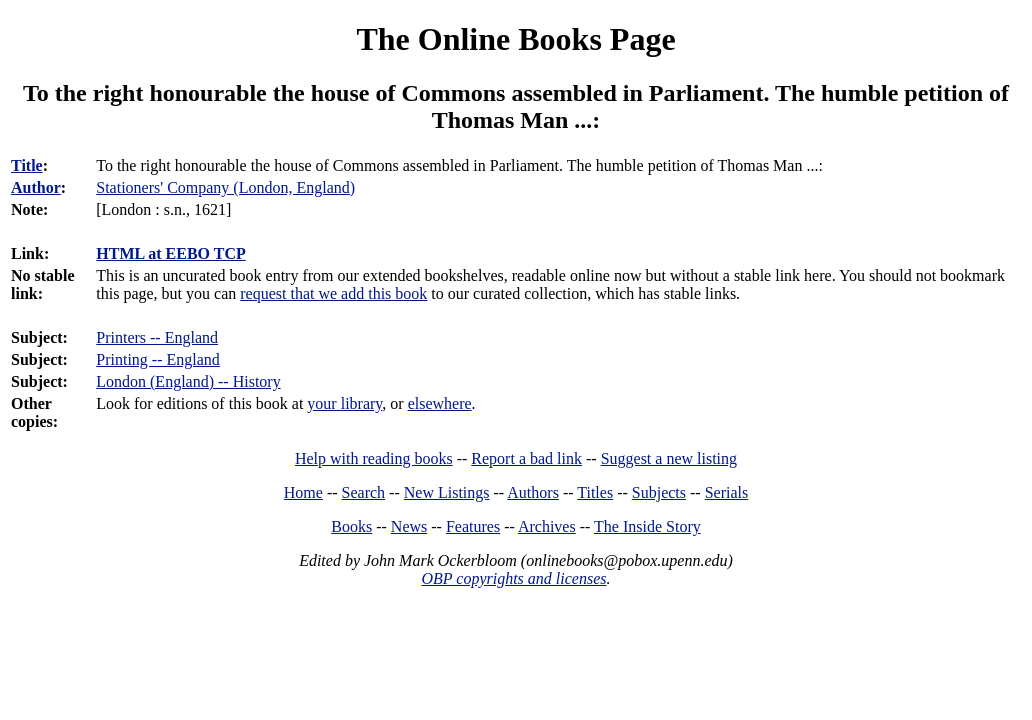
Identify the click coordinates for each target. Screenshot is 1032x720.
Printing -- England (158, 359)
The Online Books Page (515, 39)
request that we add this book (333, 293)
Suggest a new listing (669, 458)
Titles (595, 492)
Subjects (659, 492)
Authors (533, 492)
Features (473, 526)
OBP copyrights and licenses (513, 578)
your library (344, 403)
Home (303, 492)
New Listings (447, 492)
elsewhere (440, 403)
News (409, 526)
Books (351, 526)
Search (364, 492)
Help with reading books (374, 458)
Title (27, 165)
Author (36, 187)
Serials (727, 492)
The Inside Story (647, 526)
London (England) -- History (188, 381)
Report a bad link (526, 458)
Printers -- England (157, 337)
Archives (547, 526)
